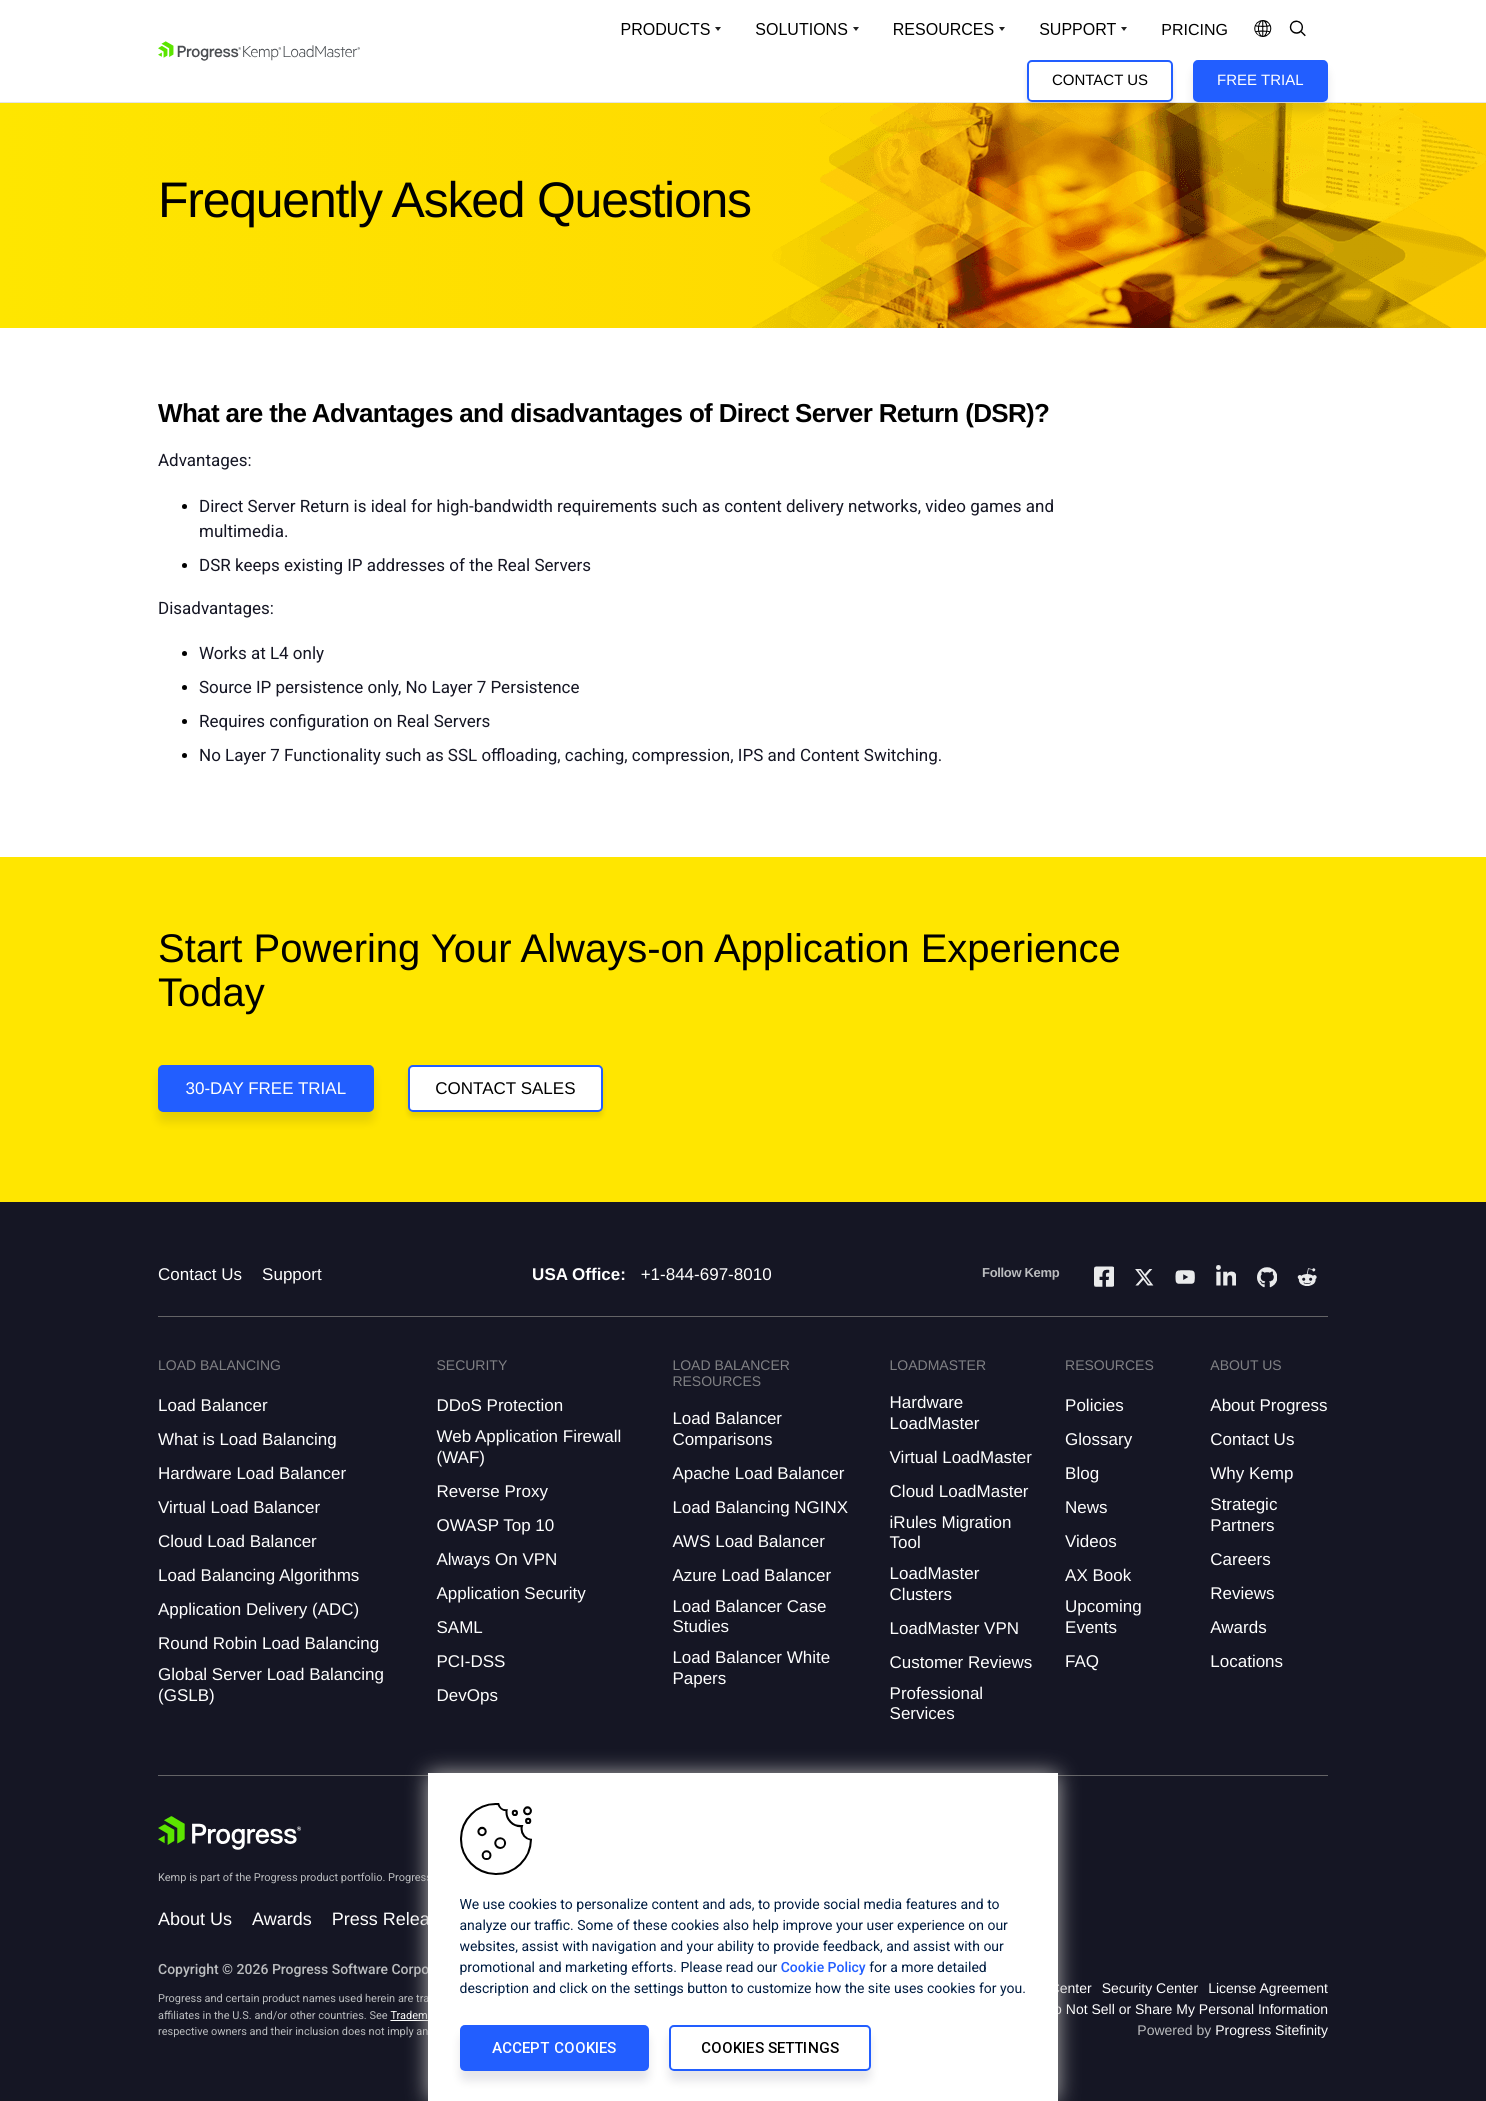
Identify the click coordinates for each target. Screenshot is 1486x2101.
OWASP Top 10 (495, 1525)
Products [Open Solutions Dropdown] (666, 29)
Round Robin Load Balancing (268, 1643)
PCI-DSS (470, 1661)
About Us (195, 1919)
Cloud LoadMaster (959, 1491)
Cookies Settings (770, 2048)
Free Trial (1260, 80)
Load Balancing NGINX (760, 1507)
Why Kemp (1251, 1473)
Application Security (510, 1593)
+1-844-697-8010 (706, 1274)
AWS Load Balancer (748, 1541)
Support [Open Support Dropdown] (1077, 29)
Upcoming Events (1103, 1616)
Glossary (1098, 1439)
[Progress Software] (230, 1833)
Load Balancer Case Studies (749, 1616)
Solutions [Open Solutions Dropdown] (801, 29)
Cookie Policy (823, 1968)
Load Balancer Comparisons (727, 1428)
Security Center (1150, 1988)
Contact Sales (505, 1088)
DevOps (466, 1695)
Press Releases (395, 1919)
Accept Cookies (554, 2048)
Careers (1240, 1559)
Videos (1091, 1541)
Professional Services (937, 1703)
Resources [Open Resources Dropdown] (943, 29)
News (1086, 1507)
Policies (1094, 1405)
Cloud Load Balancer (237, 1541)
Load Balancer (213, 1405)
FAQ (1082, 1661)
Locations (1246, 1661)
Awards (1238, 1627)
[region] (743, 1937)
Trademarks (419, 2015)
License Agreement (1268, 1988)
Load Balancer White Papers (751, 1667)
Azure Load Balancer (751, 1575)
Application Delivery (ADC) (258, 1609)
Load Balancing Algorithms (258, 1575)
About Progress (1268, 1405)
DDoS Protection (499, 1405)
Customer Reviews (961, 1662)
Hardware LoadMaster (935, 1412)
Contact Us (1100, 80)
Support (292, 1274)
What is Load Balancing (247, 1439)
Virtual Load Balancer (239, 1507)
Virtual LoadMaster (961, 1457)
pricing (1194, 30)
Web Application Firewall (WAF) (528, 1446)
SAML (459, 1627)
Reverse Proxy (491, 1491)
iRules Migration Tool (951, 1532)
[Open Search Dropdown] (1298, 30)
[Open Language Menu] (1263, 30)
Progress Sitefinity (1271, 2030)
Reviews (1242, 1593)
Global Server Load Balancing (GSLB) (271, 1684)
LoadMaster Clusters (935, 1583)
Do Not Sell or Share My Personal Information (1186, 2009)
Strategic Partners (1243, 1514)
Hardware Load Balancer (252, 1473)
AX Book (1098, 1575)
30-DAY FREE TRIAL (266, 1088)
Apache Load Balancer (758, 1473)
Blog (1082, 1473)
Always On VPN (496, 1559)
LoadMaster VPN (954, 1628)
